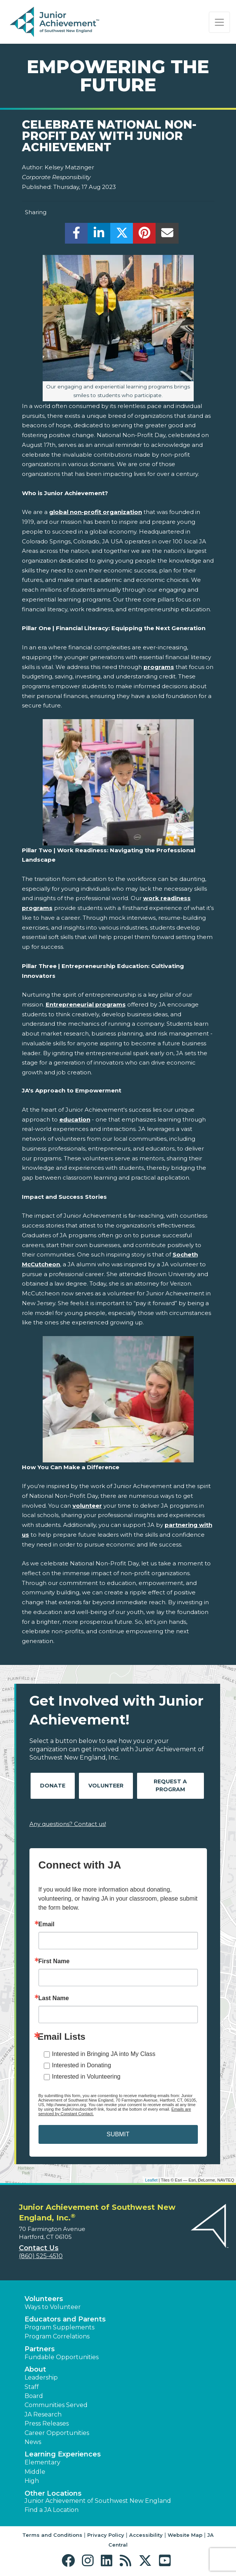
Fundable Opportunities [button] (62, 2357)
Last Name (54, 1998)
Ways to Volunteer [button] (53, 2307)
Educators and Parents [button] (65, 2319)
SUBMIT (117, 2134)
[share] (76, 235)
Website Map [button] (185, 2535)
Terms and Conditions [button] (52, 2535)
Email (47, 1924)
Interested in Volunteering (86, 2076)
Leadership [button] (41, 2377)
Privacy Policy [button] (105, 2535)
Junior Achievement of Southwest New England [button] (98, 2500)
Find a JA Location (52, 2509)
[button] (70, 2561)
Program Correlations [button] (57, 2336)
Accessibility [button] (146, 2535)
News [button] (33, 2442)
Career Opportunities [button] (57, 2432)
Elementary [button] (42, 2462)
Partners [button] (40, 2349)
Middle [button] (35, 2471)
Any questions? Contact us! (67, 1823)
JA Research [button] (43, 2414)
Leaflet (151, 2180)
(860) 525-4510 (41, 2256)
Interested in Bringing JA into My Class (104, 2054)
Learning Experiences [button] (63, 2454)
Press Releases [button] (47, 2423)
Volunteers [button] (44, 2298)
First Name (54, 1961)
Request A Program (170, 1785)
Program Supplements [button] (59, 2327)
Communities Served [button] (56, 2405)
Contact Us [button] (39, 2248)
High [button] (32, 2480)
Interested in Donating (81, 2065)
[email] (167, 235)
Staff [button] (32, 2386)
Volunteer (105, 1785)
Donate (52, 1785)
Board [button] (34, 2396)
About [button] (35, 2369)
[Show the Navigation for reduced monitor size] (219, 22)
